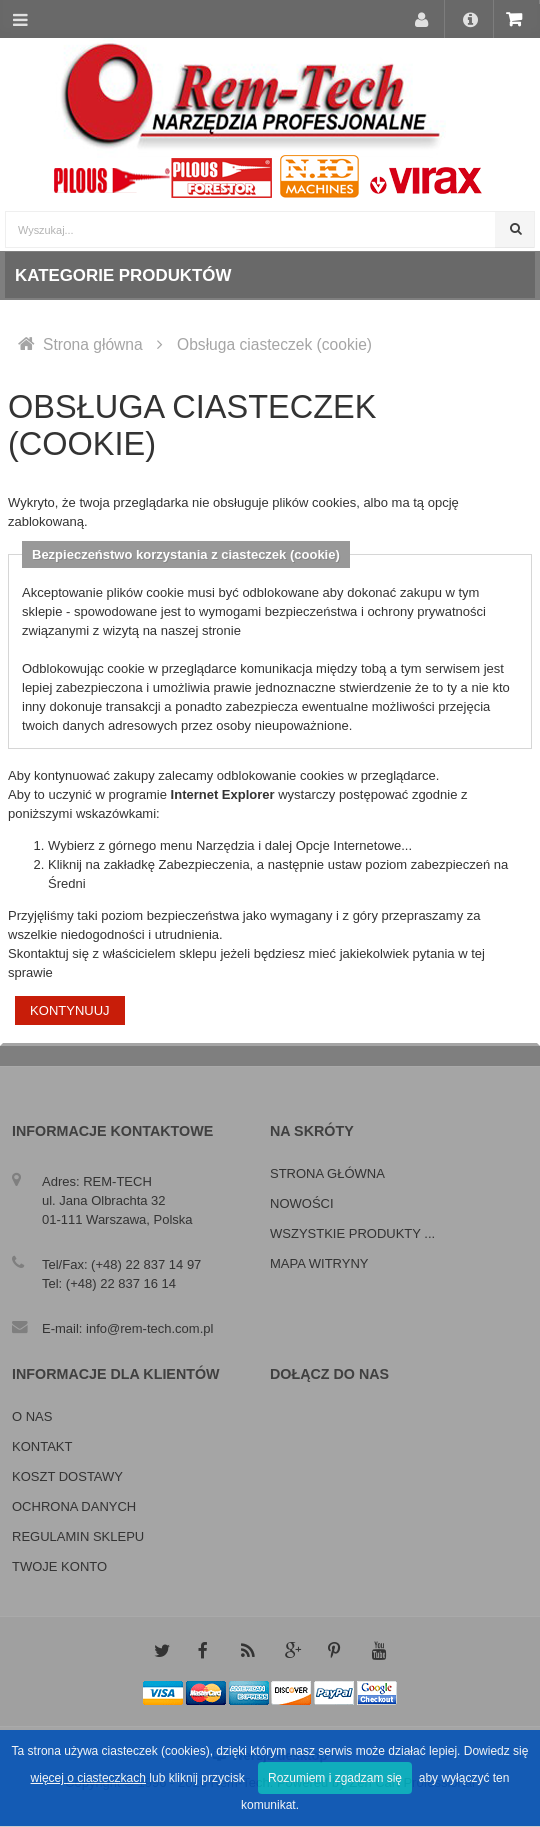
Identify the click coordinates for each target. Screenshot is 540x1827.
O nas (32, 1416)
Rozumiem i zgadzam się (335, 1778)
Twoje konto (59, 1566)
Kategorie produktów (123, 275)
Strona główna (93, 344)
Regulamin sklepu (78, 1536)
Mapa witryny (319, 1263)
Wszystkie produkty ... (352, 1233)
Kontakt (42, 1446)
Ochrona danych (74, 1506)
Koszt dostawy (67, 1476)
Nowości (302, 1203)
